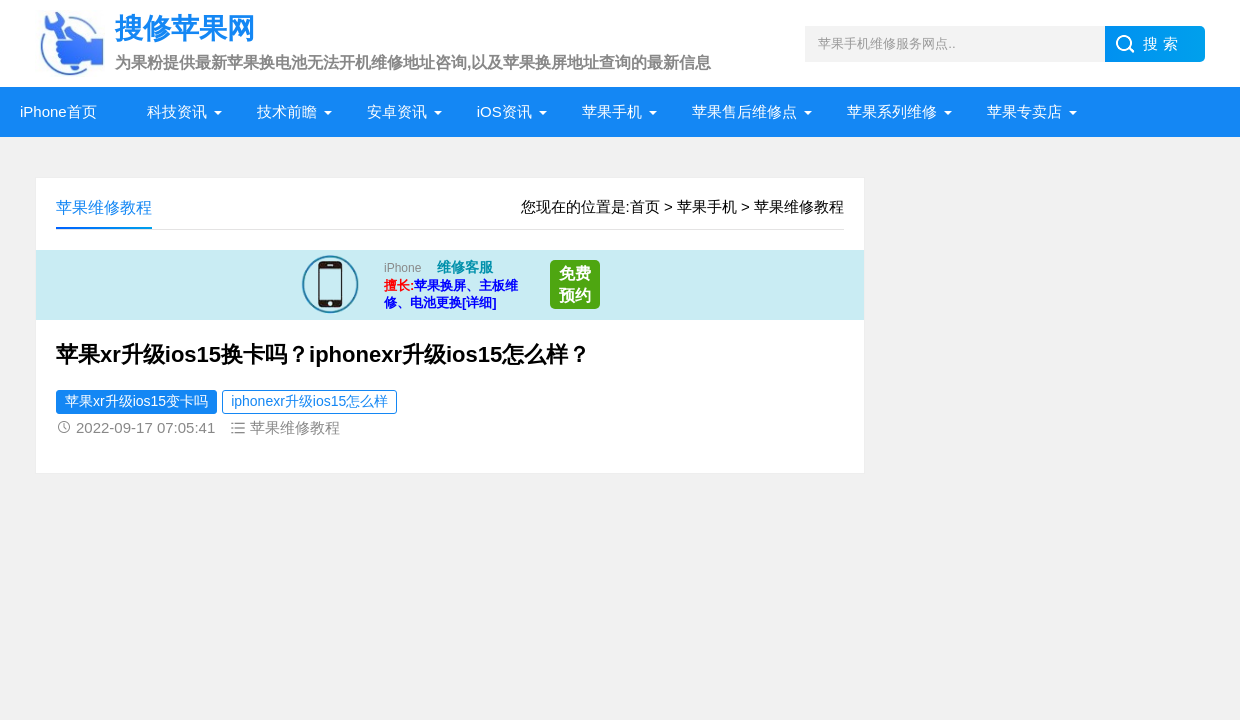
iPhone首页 (58, 111)
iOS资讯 (504, 111)
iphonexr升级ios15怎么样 (309, 401)
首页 (645, 206)
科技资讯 (177, 111)
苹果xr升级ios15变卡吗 (136, 401)
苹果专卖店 (1024, 111)
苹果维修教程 (799, 206)
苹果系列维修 (892, 111)
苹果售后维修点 (744, 111)
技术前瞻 (287, 111)
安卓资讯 (397, 111)
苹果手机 (612, 111)
